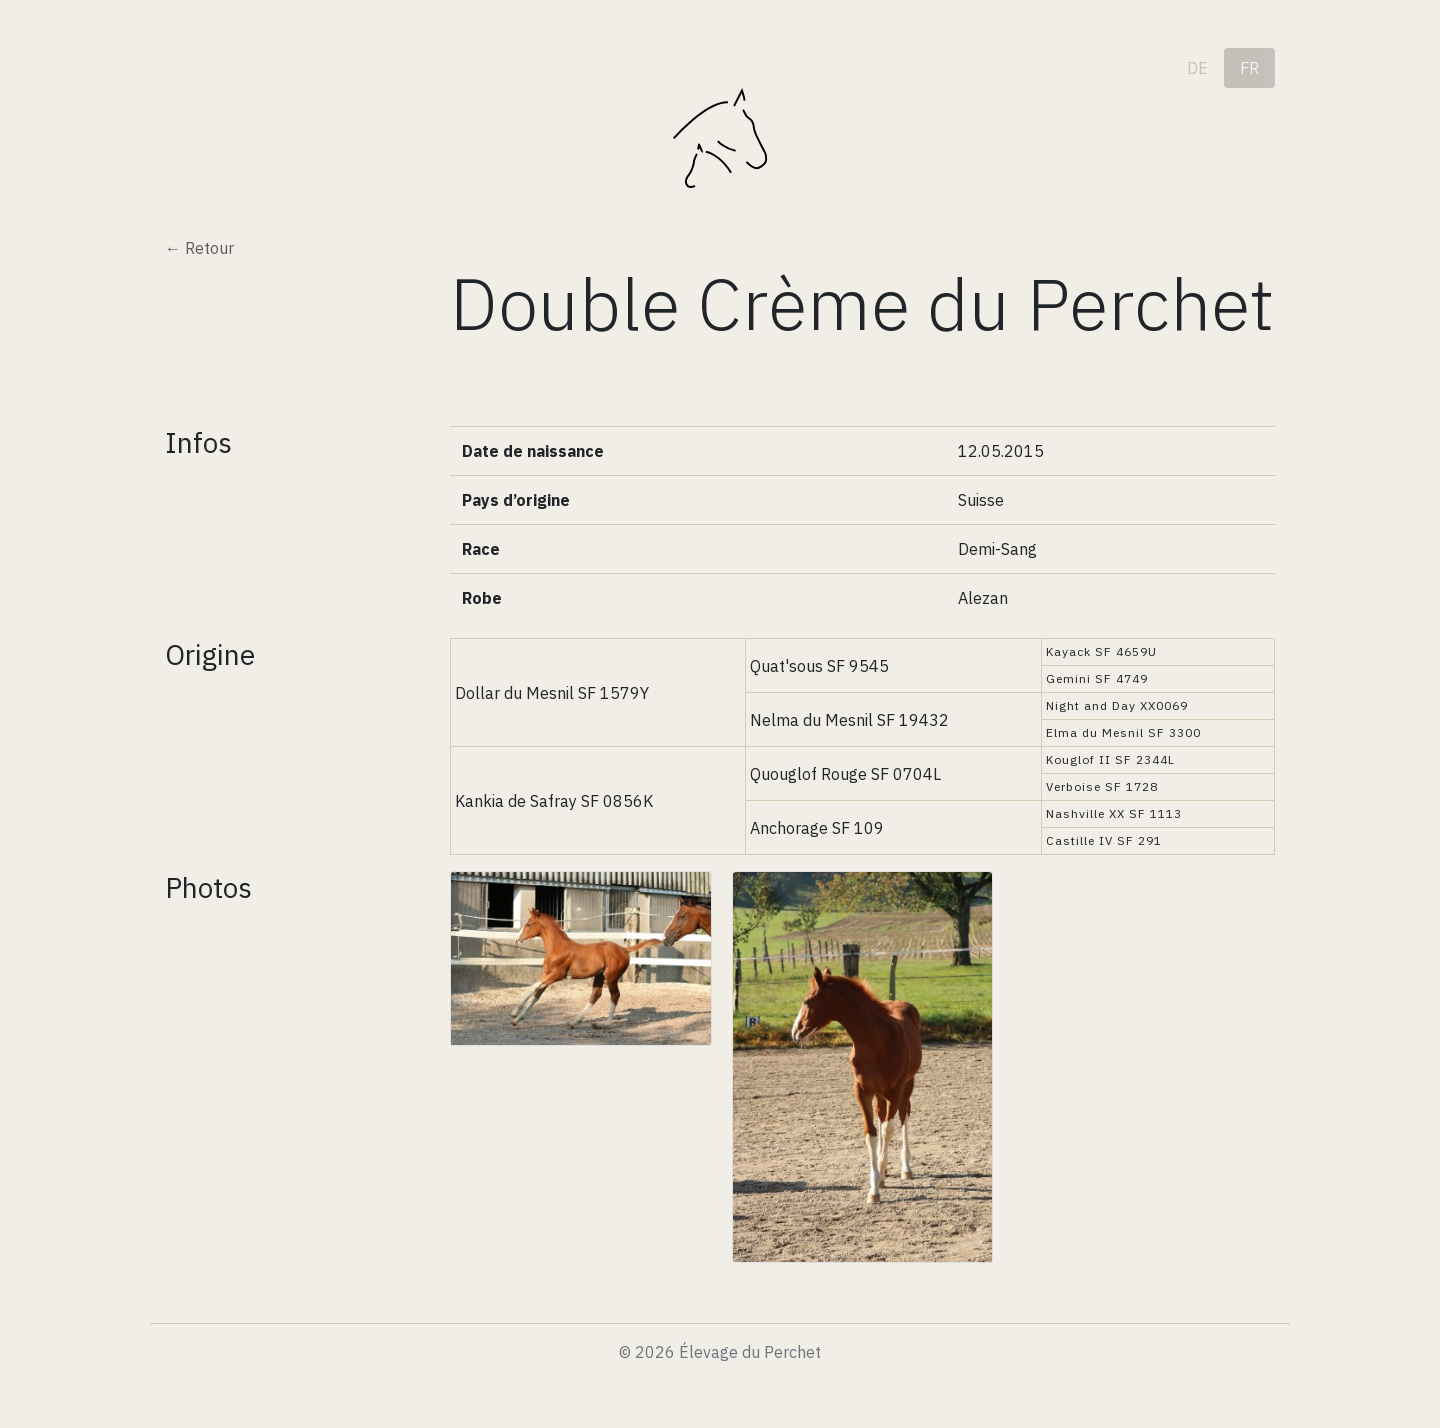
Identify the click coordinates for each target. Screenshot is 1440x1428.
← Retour (199, 248)
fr (1249, 68)
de (1197, 68)
